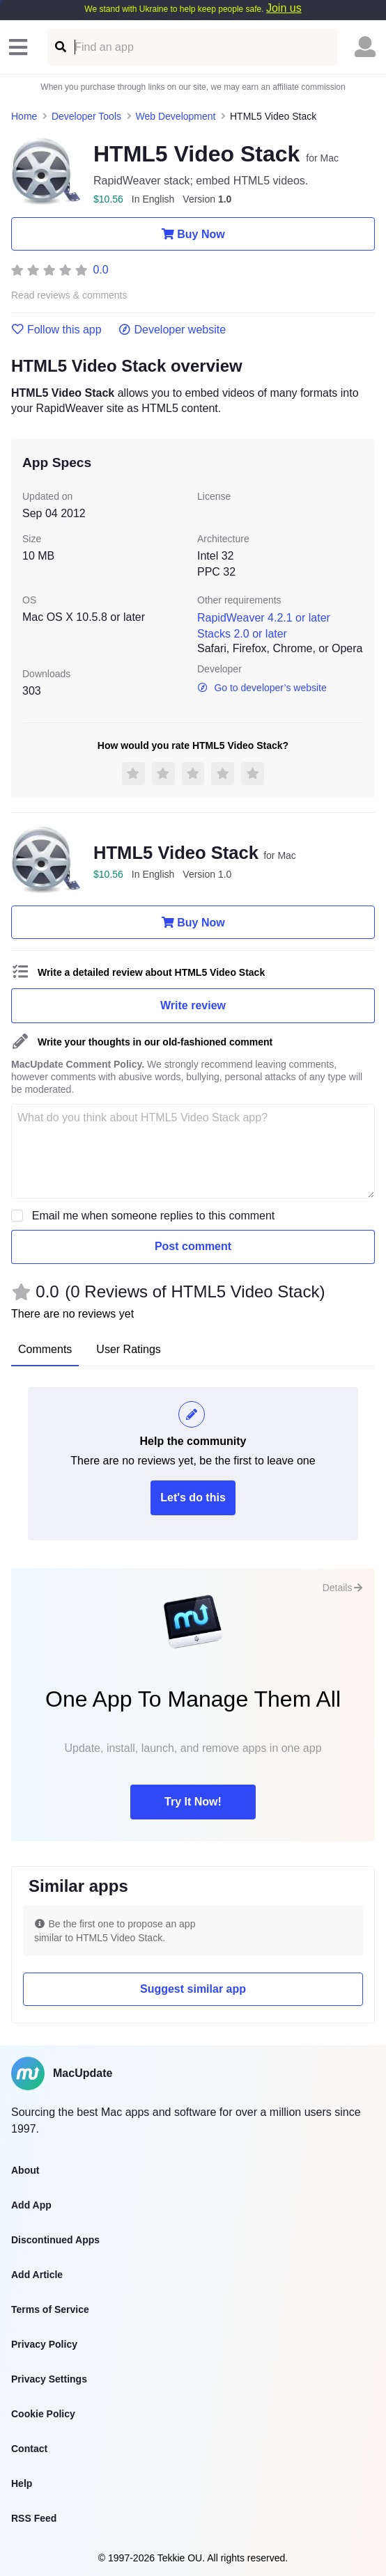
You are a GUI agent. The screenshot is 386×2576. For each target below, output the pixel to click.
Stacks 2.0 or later (242, 633)
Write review (193, 1005)
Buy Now (192, 234)
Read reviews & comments (69, 295)
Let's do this (193, 1497)
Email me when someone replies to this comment (153, 1216)
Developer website (172, 329)
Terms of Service (50, 2309)
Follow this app (56, 329)
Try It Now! (193, 1801)
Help (21, 2483)
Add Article (37, 2274)
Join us (284, 8)
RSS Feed (33, 2518)
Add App (31, 2205)
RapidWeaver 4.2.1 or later (263, 617)
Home (24, 116)
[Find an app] (59, 47)
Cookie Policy (43, 2414)
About (25, 2170)
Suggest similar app (193, 1989)
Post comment (193, 1246)
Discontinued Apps (55, 2240)
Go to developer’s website (262, 687)
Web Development (176, 116)
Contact (29, 2448)
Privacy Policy (44, 2344)
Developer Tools (86, 116)
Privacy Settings (49, 2379)
